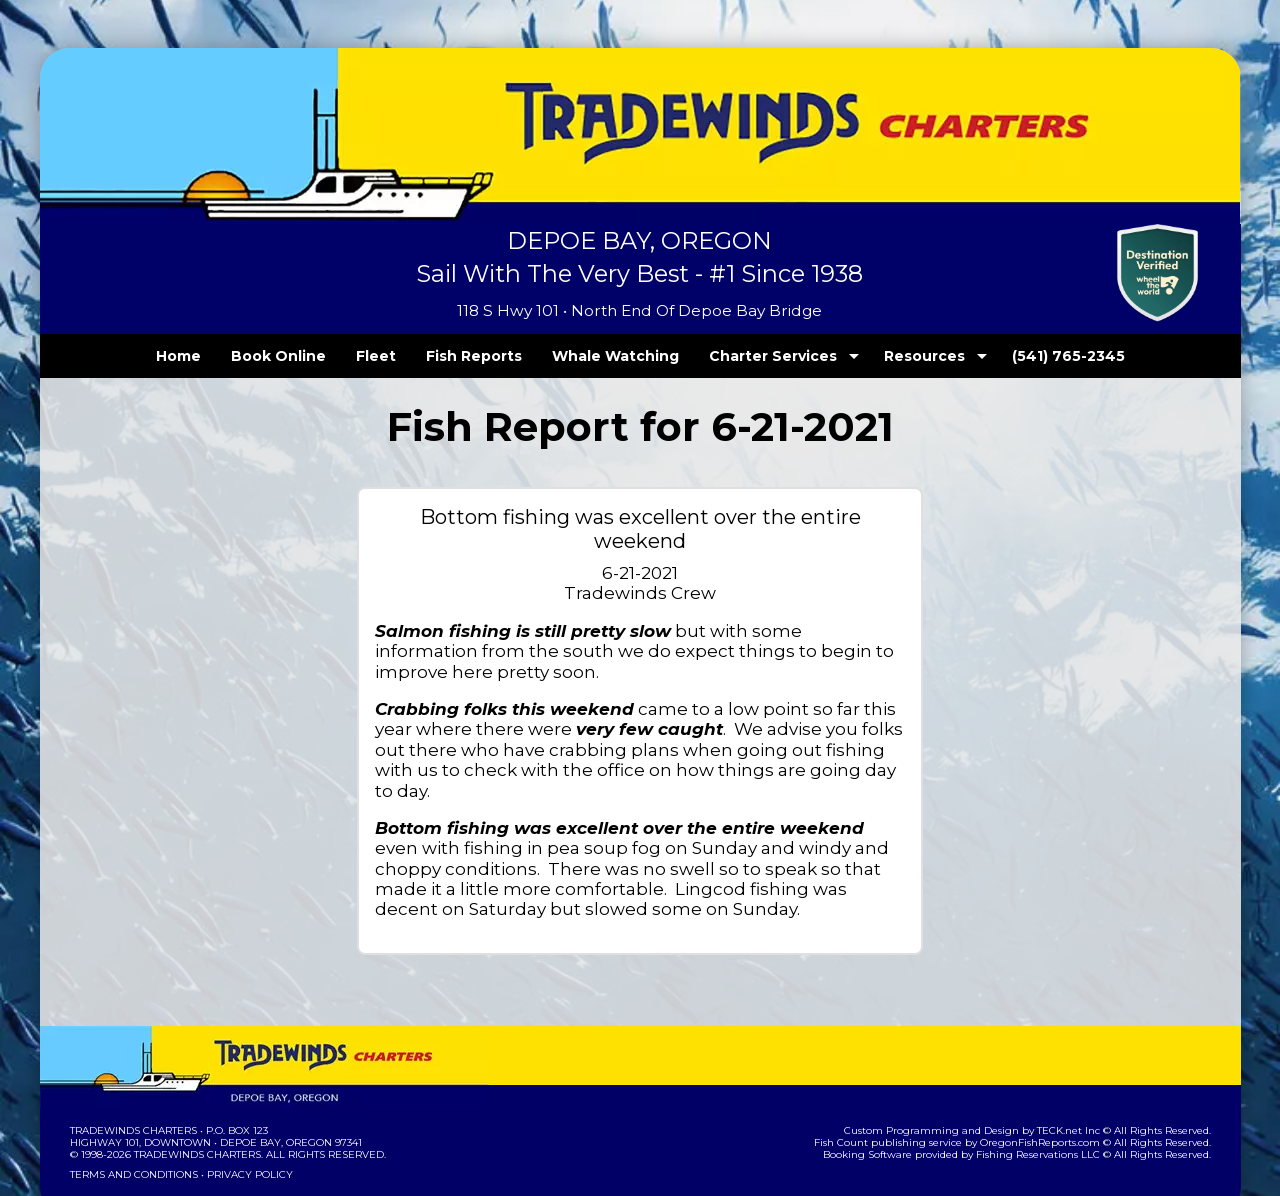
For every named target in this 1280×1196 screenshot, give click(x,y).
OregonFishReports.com (1053, 1081)
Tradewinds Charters (132, 1069)
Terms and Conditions (132, 1113)
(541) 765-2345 (1027, 356)
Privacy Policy (243, 1113)
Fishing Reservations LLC (1050, 1093)
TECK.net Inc (1077, 1069)
